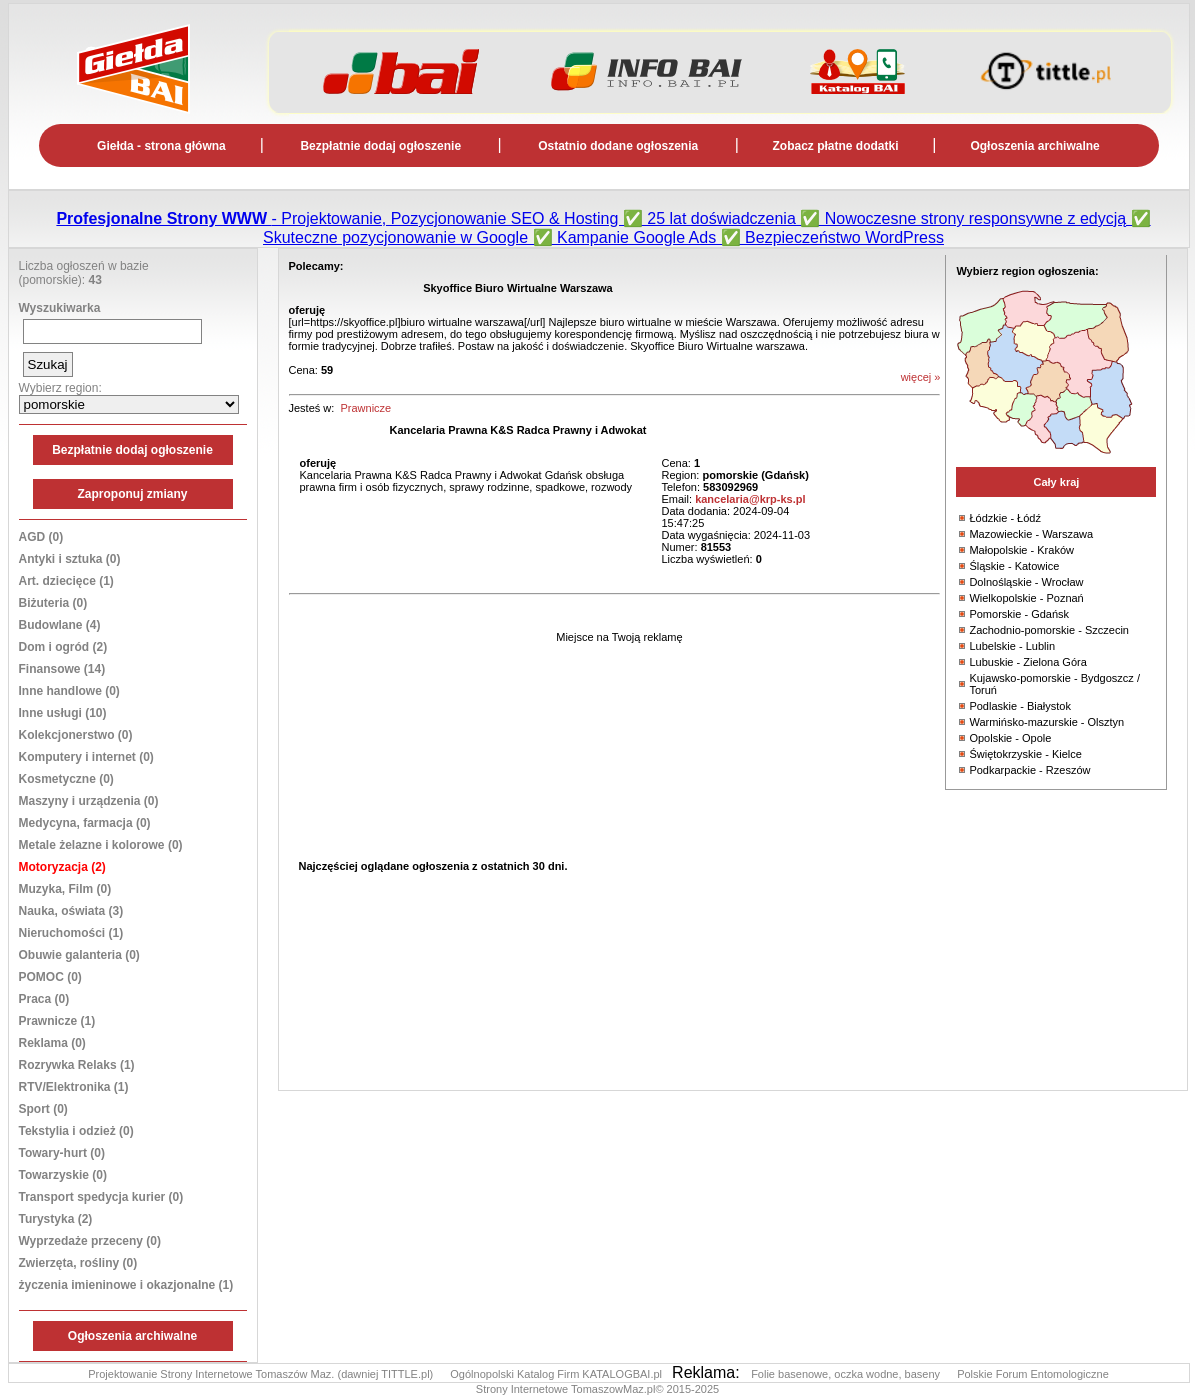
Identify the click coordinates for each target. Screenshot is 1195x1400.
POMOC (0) (50, 977)
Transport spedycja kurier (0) (101, 1197)
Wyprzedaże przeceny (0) (90, 1241)
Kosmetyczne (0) (66, 779)
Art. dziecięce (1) (66, 581)
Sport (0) (43, 1109)
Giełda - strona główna (161, 146)
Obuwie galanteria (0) (79, 955)
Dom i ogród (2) (63, 647)
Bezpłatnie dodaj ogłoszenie (380, 146)
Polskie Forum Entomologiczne (1033, 1374)
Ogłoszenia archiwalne (1034, 146)
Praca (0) (44, 999)
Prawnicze (365, 408)
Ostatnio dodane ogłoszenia (618, 146)
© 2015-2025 (687, 1389)
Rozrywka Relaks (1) (77, 1065)
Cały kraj (1056, 482)
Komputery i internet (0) (86, 757)
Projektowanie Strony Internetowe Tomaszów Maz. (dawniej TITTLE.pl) (262, 1374)
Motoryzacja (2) (62, 867)
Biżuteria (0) (53, 603)
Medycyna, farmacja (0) (85, 823)
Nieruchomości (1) (71, 933)
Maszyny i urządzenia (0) (89, 801)
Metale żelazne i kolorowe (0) (101, 845)
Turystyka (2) (56, 1219)
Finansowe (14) (62, 669)
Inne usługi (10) (63, 713)
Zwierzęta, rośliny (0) (78, 1263)
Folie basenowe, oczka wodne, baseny (847, 1374)
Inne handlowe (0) (69, 691)
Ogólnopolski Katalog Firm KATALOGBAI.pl (557, 1374)
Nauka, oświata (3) (71, 911)
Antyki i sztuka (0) (70, 559)
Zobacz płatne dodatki (836, 146)
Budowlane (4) (60, 625)
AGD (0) (41, 537)
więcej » (921, 377)
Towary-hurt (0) (62, 1153)
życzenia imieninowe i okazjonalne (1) (126, 1285)
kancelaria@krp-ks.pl (750, 499)
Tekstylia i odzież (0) (76, 1131)
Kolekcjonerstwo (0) (76, 735)
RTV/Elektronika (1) (74, 1087)
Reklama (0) (52, 1043)
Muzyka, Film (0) (65, 889)
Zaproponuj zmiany (132, 494)
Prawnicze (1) (57, 1021)
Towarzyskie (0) (63, 1175)
